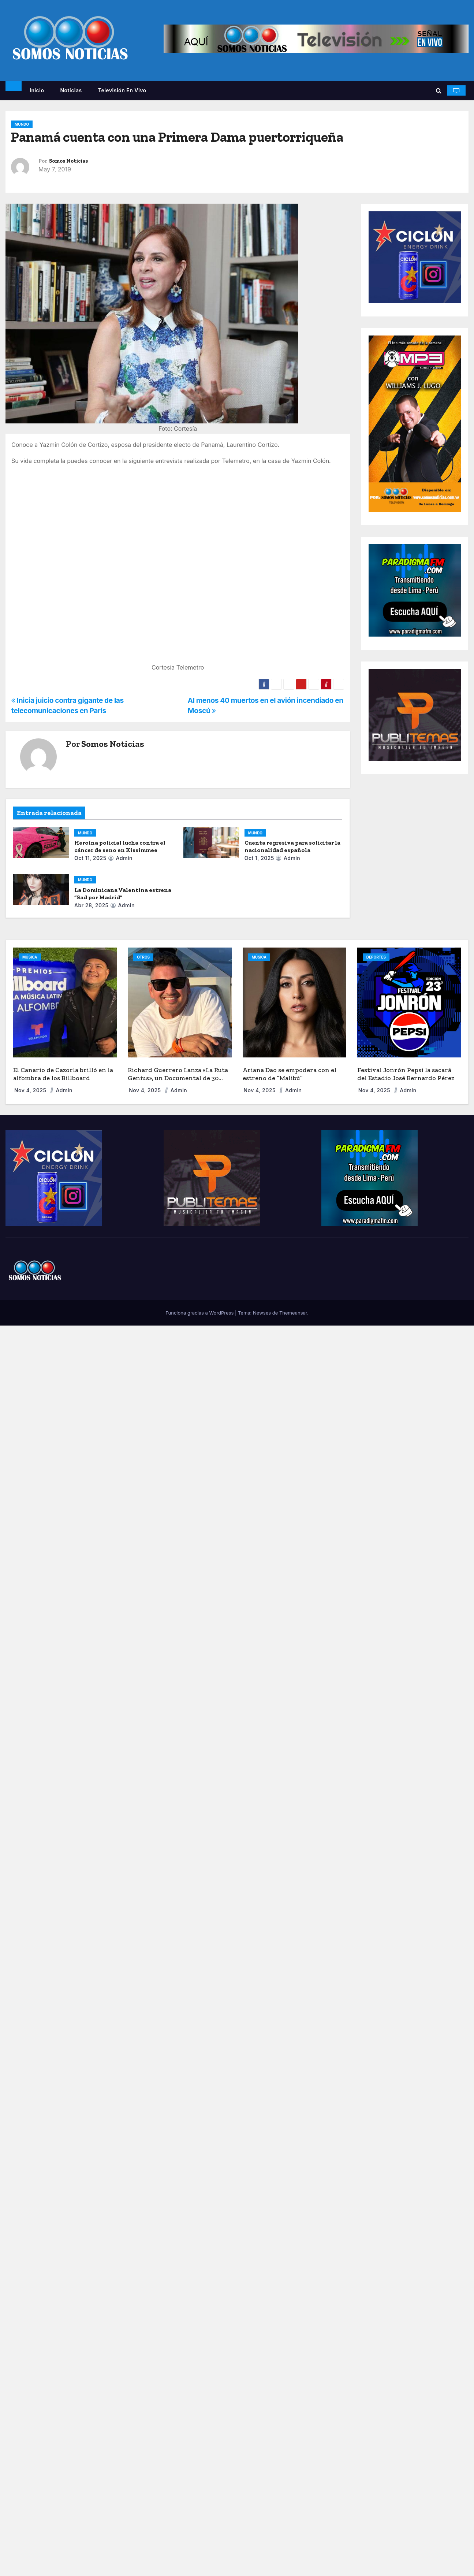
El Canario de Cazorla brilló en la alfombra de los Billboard (63, 1074)
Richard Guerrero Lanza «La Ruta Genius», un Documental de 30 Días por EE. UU (178, 1078)
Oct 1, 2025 (259, 858)
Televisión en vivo (122, 90)
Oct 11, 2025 (90, 858)
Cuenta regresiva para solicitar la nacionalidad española (292, 846)
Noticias (71, 90)
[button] (438, 90)
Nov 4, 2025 (31, 1090)
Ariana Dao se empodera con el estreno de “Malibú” (289, 1074)
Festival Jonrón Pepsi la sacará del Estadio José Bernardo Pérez (405, 1074)
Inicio (37, 90)
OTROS (143, 957)
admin (120, 858)
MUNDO (22, 124)
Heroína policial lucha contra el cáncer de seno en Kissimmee (119, 846)
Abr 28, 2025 (91, 905)
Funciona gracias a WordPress (200, 1313)
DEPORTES (376, 957)
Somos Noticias (68, 161)
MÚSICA (29, 957)
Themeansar (293, 1313)
